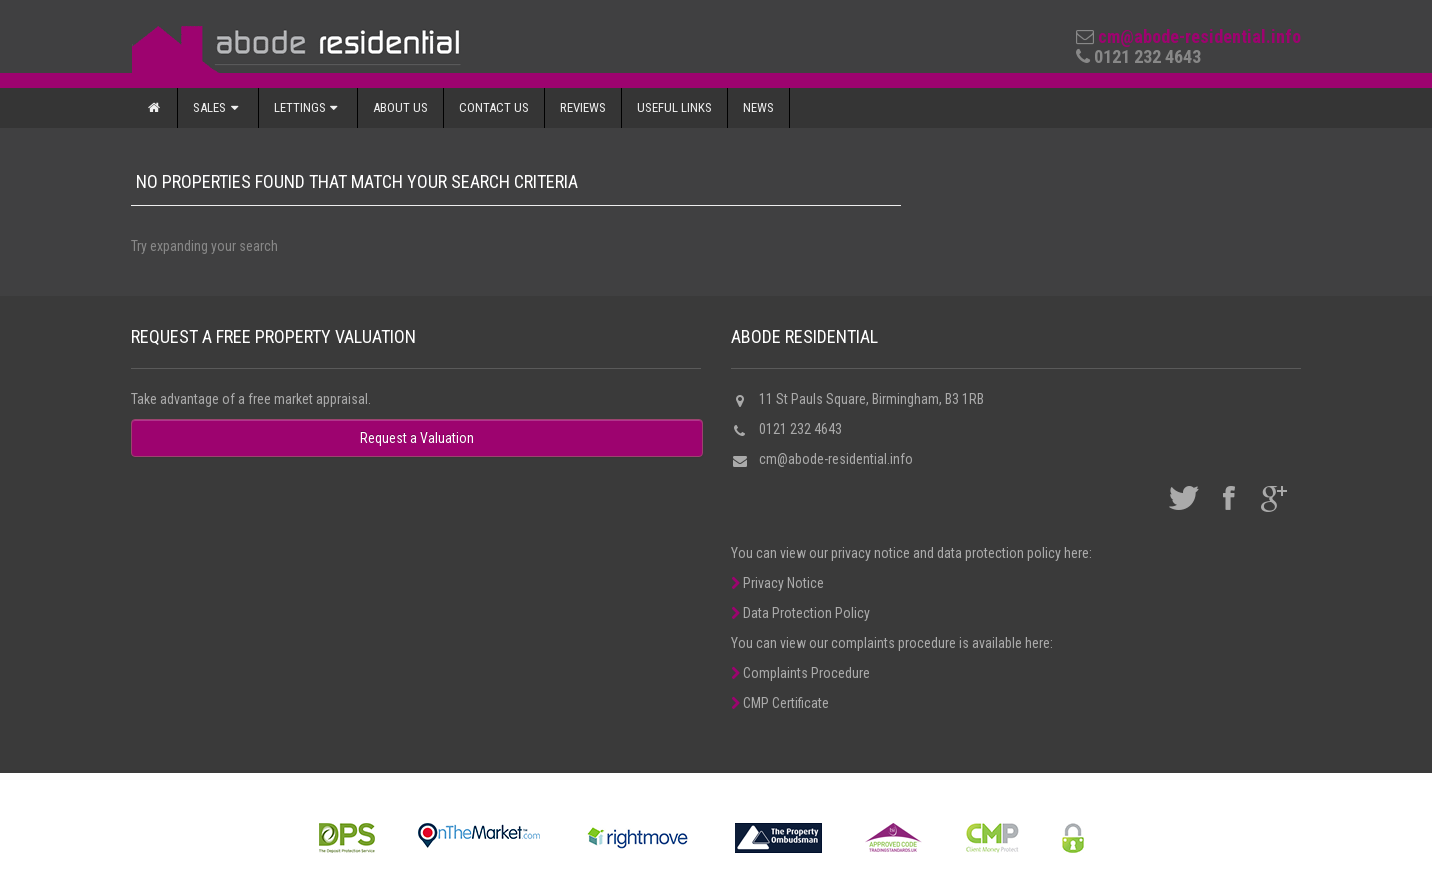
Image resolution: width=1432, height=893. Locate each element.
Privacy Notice (777, 583)
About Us (400, 107)
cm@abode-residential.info (1199, 36)
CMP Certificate (780, 703)
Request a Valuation (417, 438)
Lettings (308, 107)
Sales (217, 107)
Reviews (583, 107)
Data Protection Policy (800, 613)
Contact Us (494, 107)
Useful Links (674, 107)
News (758, 107)
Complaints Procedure (800, 673)
